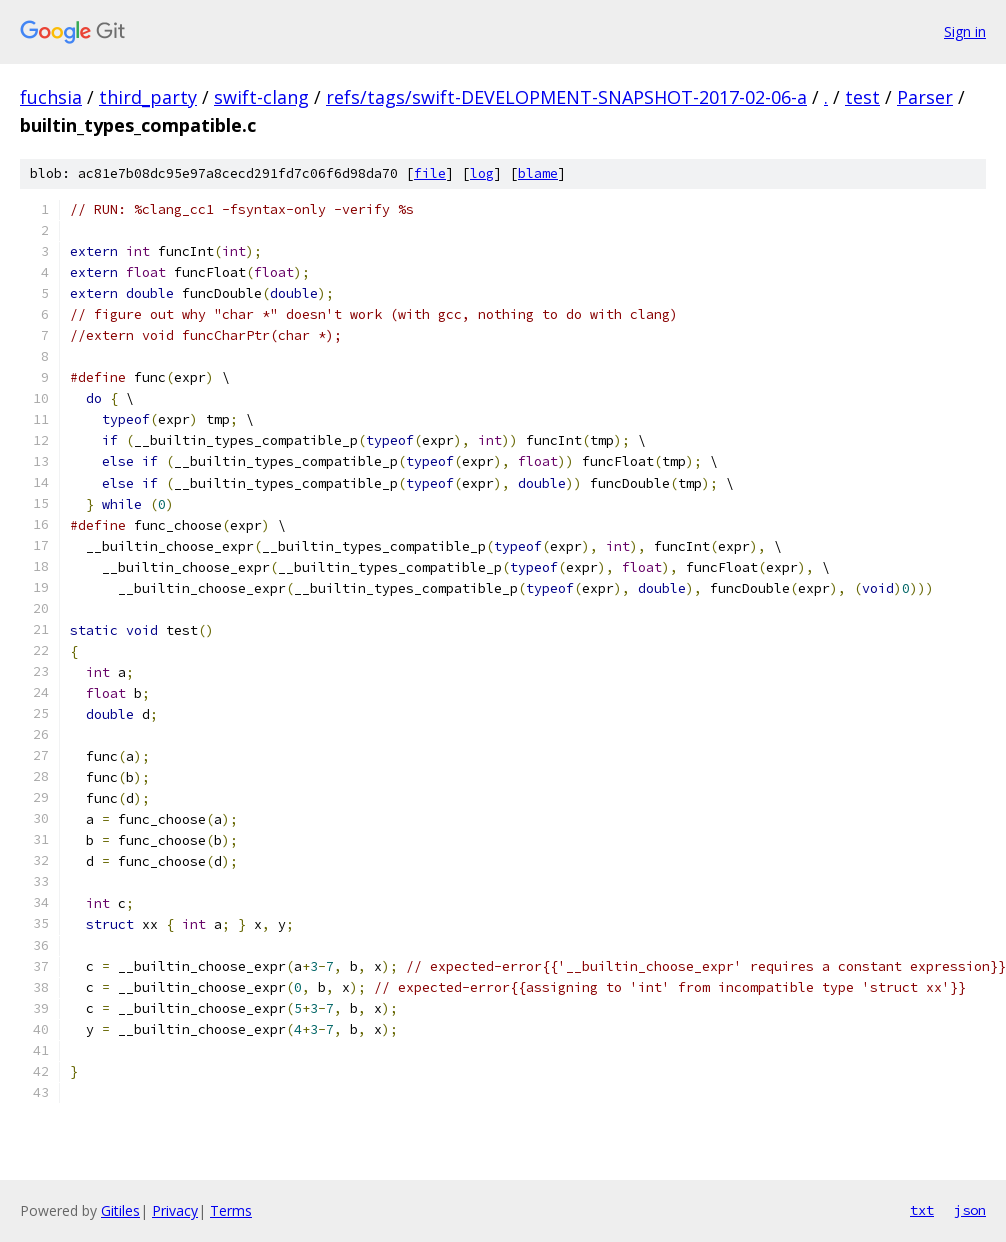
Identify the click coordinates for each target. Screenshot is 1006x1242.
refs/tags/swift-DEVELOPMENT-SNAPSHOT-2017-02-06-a (566, 97)
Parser (925, 97)
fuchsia (51, 97)
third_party (148, 97)
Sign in (965, 31)
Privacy (175, 1210)
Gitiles (120, 1210)
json (970, 1210)
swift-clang (261, 97)
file (430, 173)
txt (922, 1210)
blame (538, 173)
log (482, 173)
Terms (231, 1210)
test (862, 97)
